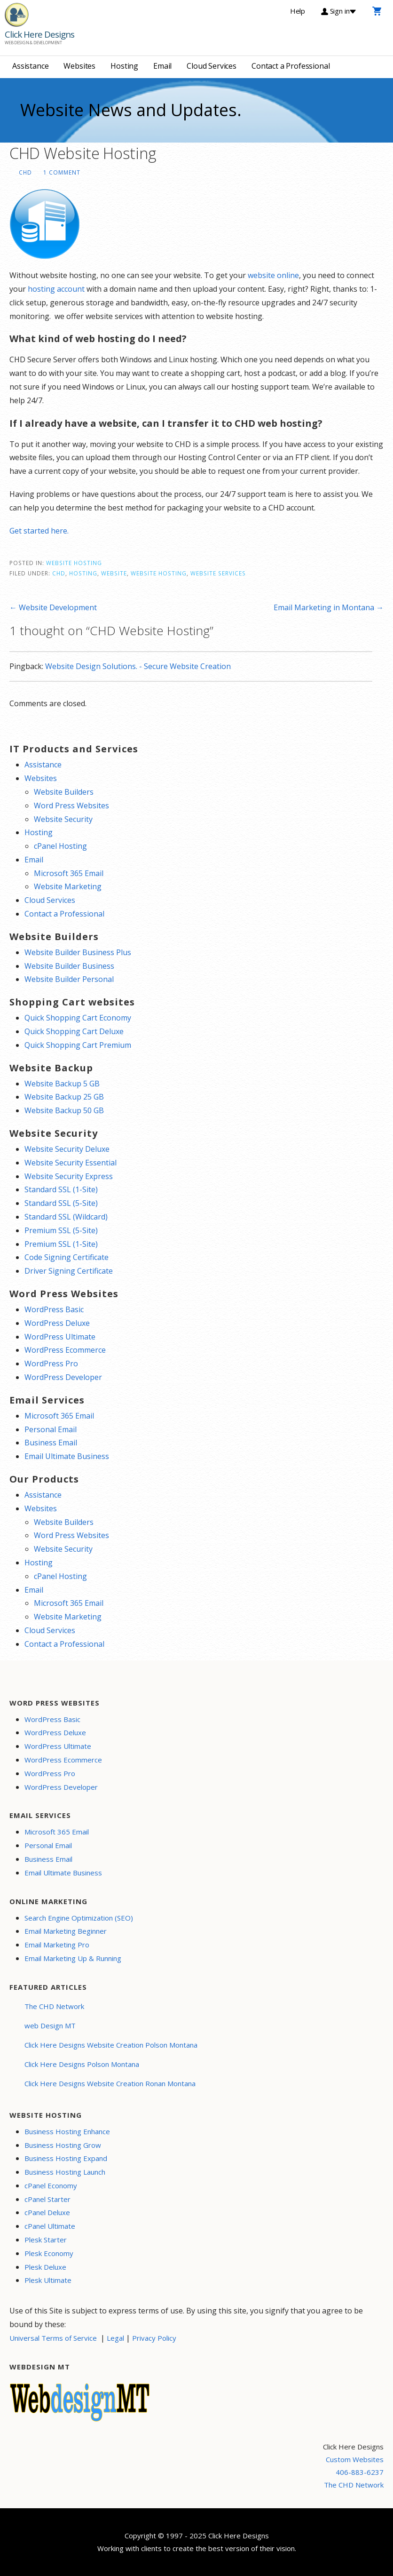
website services (218, 573)
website (114, 573)
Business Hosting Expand (65, 2158)
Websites (79, 66)
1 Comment (61, 172)
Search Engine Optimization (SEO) (78, 1917)
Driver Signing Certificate (68, 1271)
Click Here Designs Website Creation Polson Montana (110, 2045)
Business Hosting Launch (64, 2172)
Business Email (50, 1442)
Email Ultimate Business (66, 1456)
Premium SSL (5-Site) (61, 1230)
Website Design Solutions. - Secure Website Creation (138, 666)
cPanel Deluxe (47, 2212)
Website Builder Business (69, 966)
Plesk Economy (48, 2253)
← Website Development (53, 607)
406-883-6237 (360, 2472)
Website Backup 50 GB (64, 1110)
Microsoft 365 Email (68, 873)
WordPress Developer (63, 1377)
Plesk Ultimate (47, 2280)
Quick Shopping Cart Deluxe (74, 1031)
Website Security (63, 819)
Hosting (124, 66)
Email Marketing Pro (56, 1944)
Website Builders (64, 792)
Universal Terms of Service (53, 2338)
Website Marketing (68, 886)
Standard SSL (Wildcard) (66, 1217)
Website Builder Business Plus (77, 952)
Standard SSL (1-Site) (61, 1189)
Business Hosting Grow (62, 2145)
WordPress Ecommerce (65, 1350)
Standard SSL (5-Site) (61, 1203)
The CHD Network (54, 2006)
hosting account (56, 289)
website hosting (159, 573)
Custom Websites (355, 2459)
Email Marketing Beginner (65, 1931)
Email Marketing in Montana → (329, 607)
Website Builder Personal (69, 979)
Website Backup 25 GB (64, 1097)
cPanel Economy (50, 2185)
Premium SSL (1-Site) (61, 1244)
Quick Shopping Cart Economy (77, 1018)
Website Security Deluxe (67, 1149)
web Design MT (50, 2025)
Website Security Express (68, 1176)
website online (273, 275)
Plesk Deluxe (45, 2267)
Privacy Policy (154, 2338)
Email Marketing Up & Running (72, 1958)
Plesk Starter (45, 2239)
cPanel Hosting (60, 846)
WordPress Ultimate (59, 1337)
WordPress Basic (54, 1309)
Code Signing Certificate (66, 1257)
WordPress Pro (51, 1363)
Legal (115, 2338)
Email (162, 66)
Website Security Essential (70, 1162)
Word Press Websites (71, 805)
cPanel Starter (47, 2199)
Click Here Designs (39, 34)
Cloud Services (211, 66)
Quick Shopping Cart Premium (77, 1045)
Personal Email (50, 1429)
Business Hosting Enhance (67, 2131)
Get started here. (39, 531)
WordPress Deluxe (57, 1323)
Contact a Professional (291, 66)
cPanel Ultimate (49, 2226)
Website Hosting (74, 562)
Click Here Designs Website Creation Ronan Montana (110, 2083)
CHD (25, 172)
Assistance (30, 66)
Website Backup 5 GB (62, 1083)
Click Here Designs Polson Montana (81, 2064)
